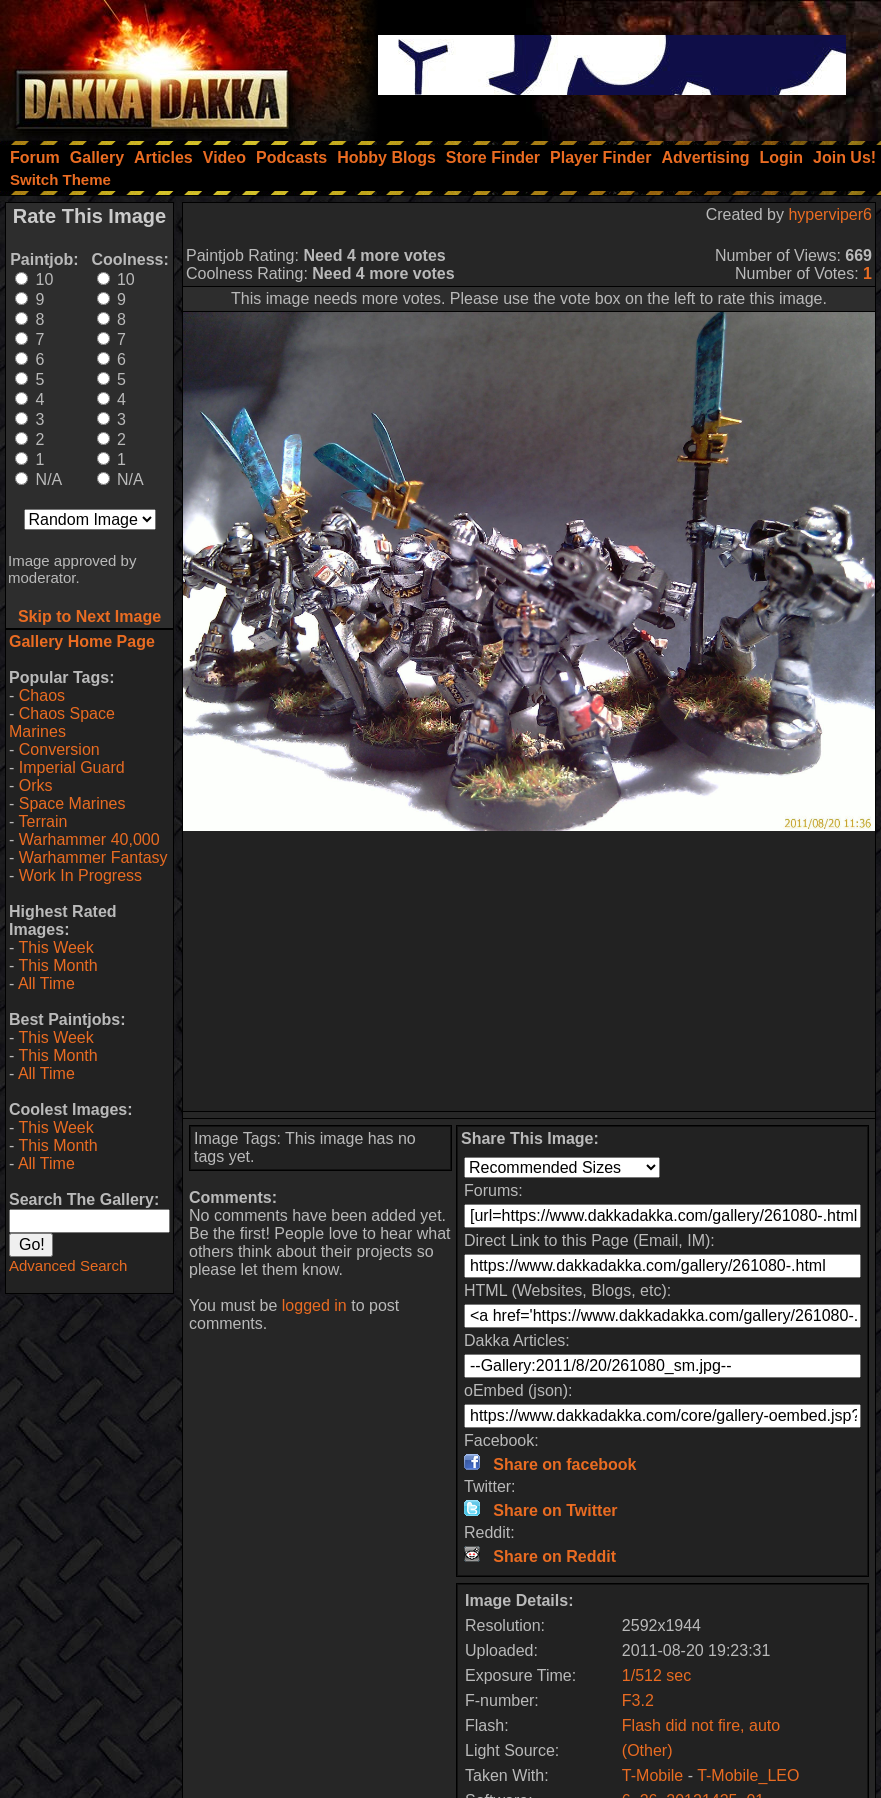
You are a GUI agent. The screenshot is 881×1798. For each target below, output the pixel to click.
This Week (55, 947)
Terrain (42, 821)
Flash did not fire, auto (701, 1725)
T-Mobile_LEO (748, 1775)
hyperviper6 (830, 214)
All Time (46, 983)
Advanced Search (68, 1265)
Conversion (59, 749)
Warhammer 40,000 (89, 839)
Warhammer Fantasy (93, 857)
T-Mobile (652, 1775)
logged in (314, 1305)
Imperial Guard (72, 767)
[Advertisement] (529, 971)
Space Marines (72, 803)
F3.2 (638, 1700)
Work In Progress (80, 875)
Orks (36, 785)
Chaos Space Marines (62, 722)
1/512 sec (656, 1675)
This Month (57, 965)
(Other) (647, 1750)
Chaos (42, 695)
